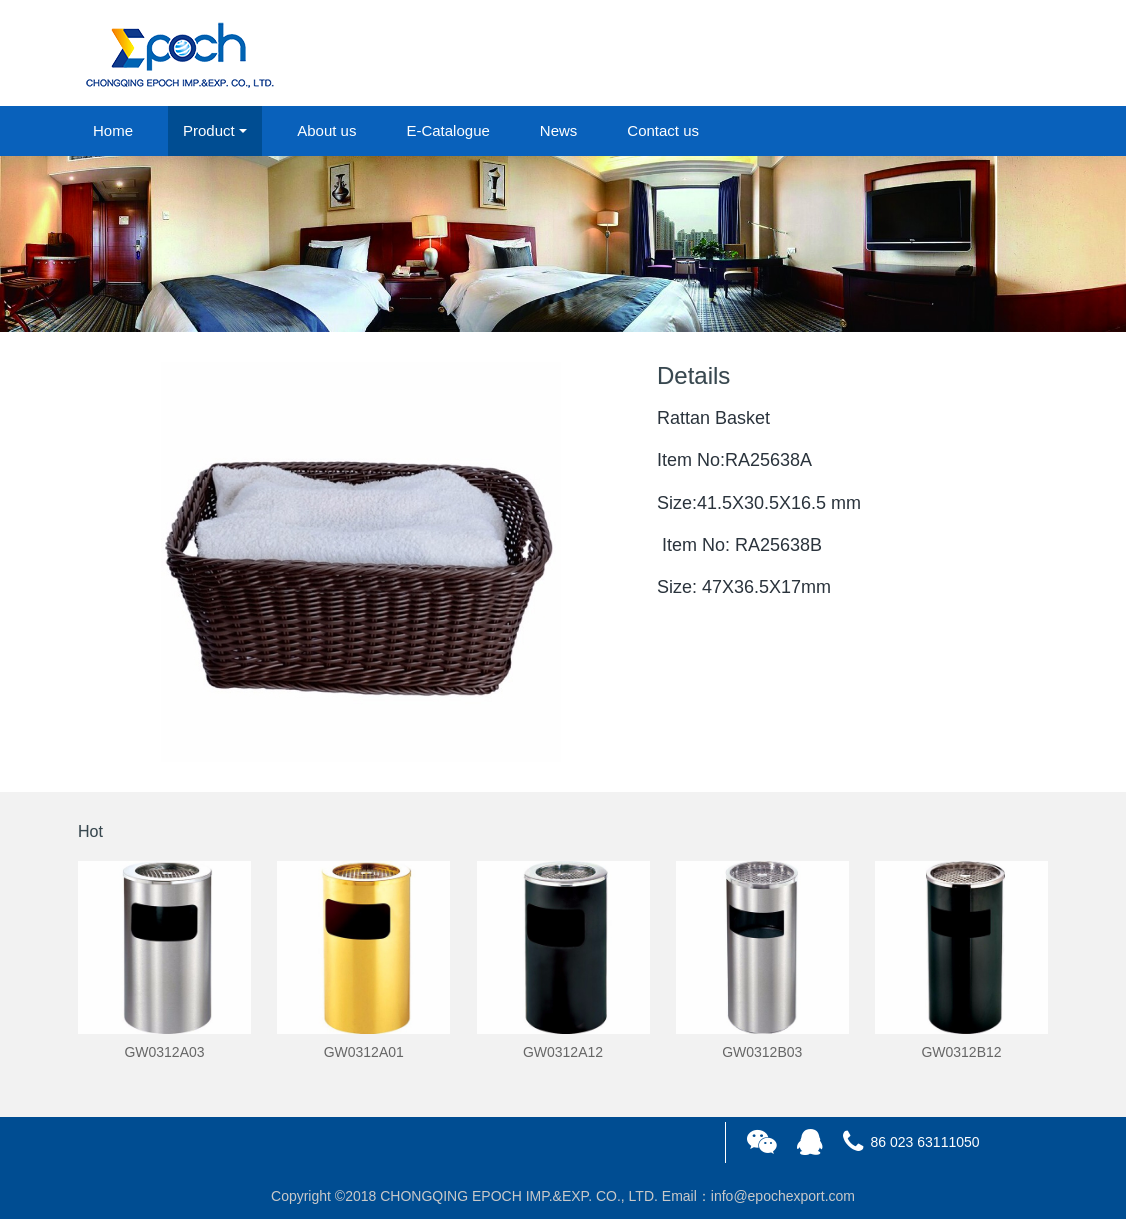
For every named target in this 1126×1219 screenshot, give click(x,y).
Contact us (663, 130)
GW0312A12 (563, 1052)
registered (1002, 54)
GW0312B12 (961, 1052)
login (912, 54)
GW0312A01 (364, 1052)
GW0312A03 (164, 1052)
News (559, 130)
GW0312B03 (762, 1052)
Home (113, 130)
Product (209, 130)
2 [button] (575, 302)
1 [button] (551, 302)
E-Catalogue (447, 130)
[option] (563, 244)
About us (326, 130)
